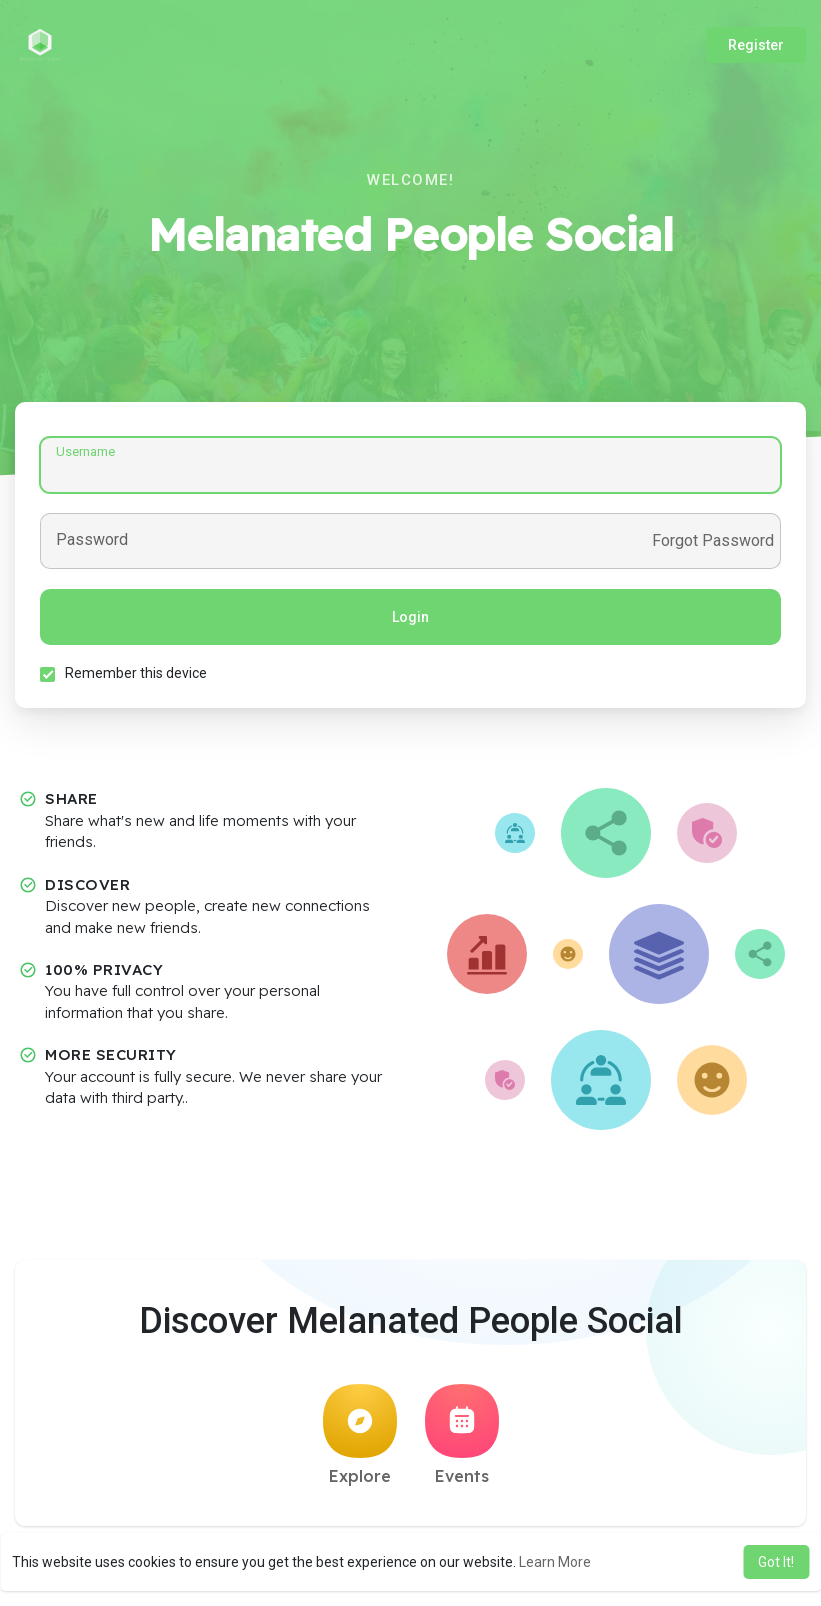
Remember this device (136, 673)
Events (462, 1435)
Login (410, 617)
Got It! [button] (776, 1562)
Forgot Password (713, 541)
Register (756, 45)
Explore (360, 1435)
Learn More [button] (555, 1562)
